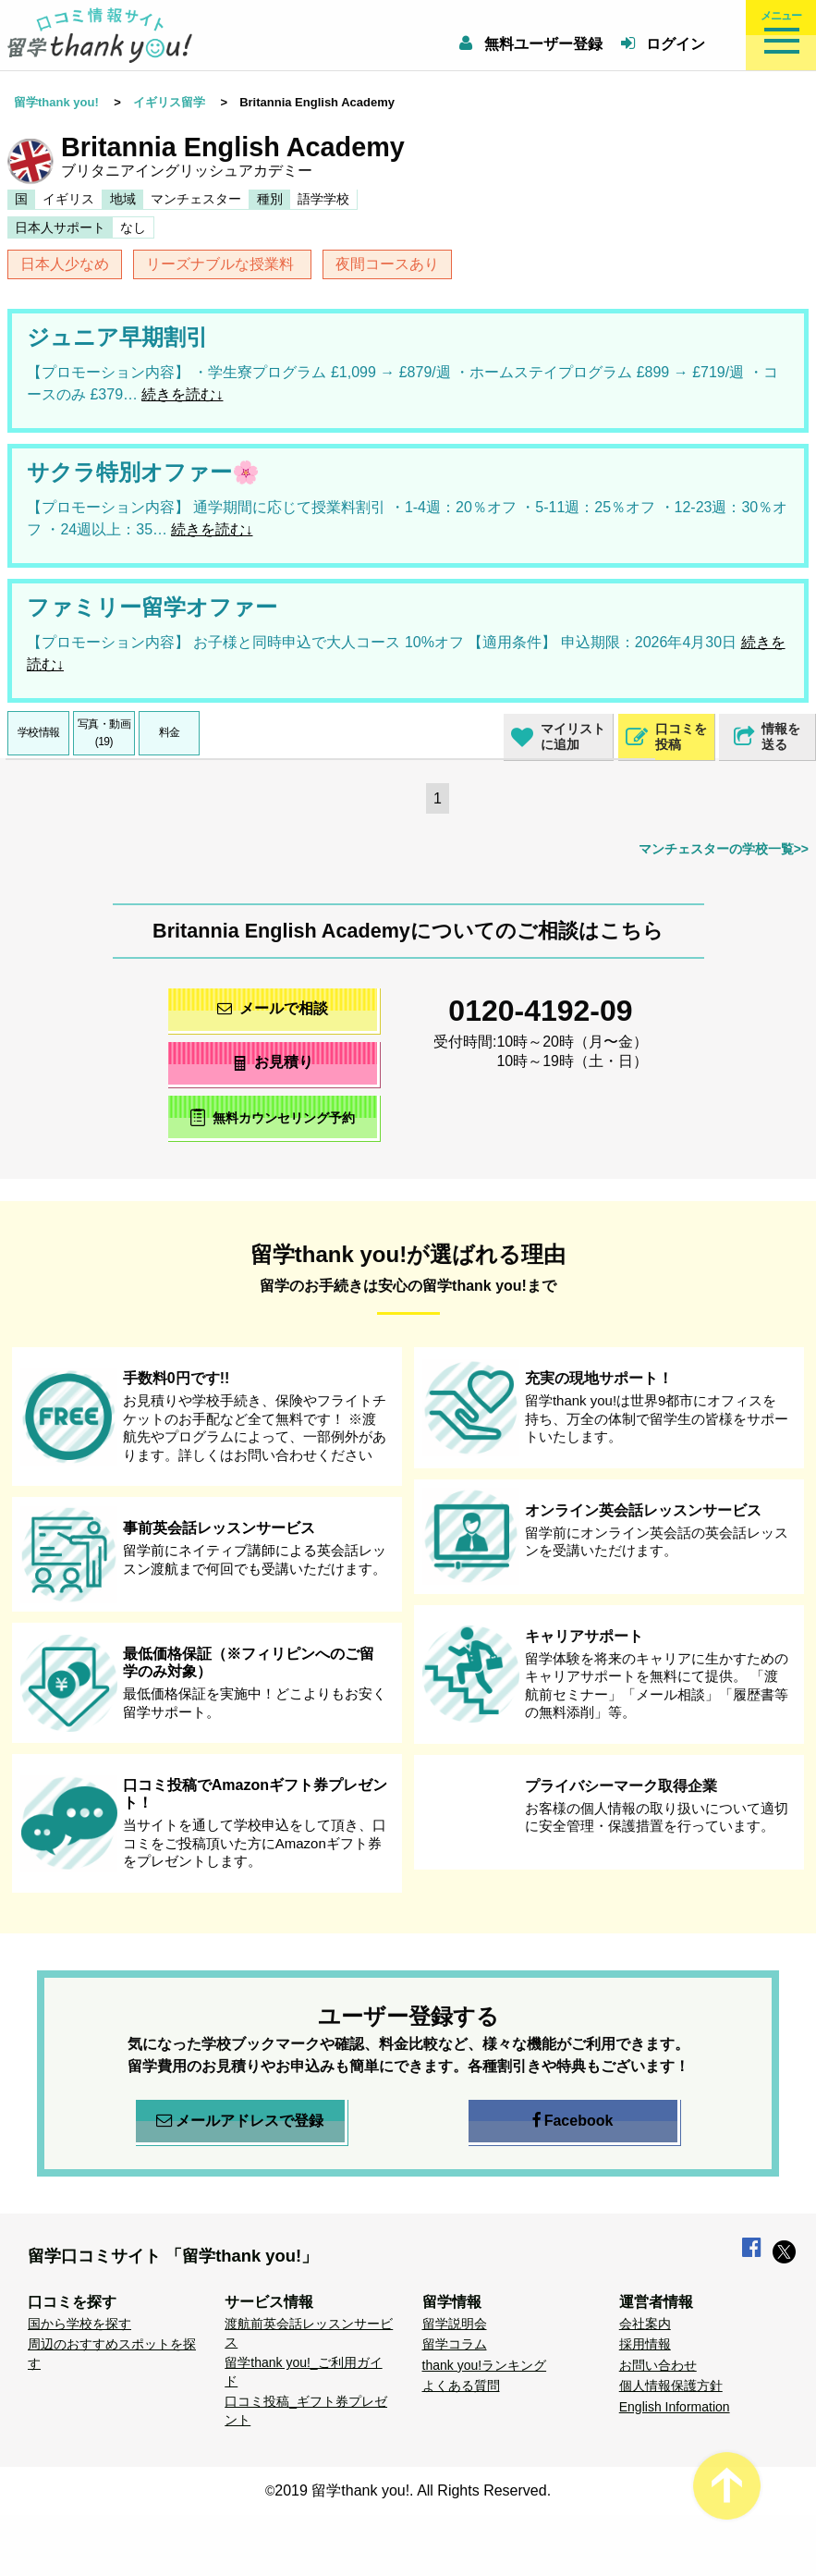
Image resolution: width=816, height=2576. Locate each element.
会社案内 (645, 2323)
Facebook (573, 2121)
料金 (169, 732)
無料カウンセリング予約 (272, 1117)
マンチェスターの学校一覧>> (724, 848)
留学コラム (454, 2344)
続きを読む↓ (182, 394)
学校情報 (39, 732)
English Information (674, 2406)
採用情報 (645, 2344)
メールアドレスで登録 (239, 2121)
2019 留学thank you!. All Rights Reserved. (412, 2490)
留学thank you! (56, 102)
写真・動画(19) (104, 733)
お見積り (272, 1062)
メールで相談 (272, 1008)
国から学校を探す (79, 2323)
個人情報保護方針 (671, 2385)
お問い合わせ (658, 2365)
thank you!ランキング (484, 2365)
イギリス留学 (169, 102)
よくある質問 (461, 2385)
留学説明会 (454, 2323)
